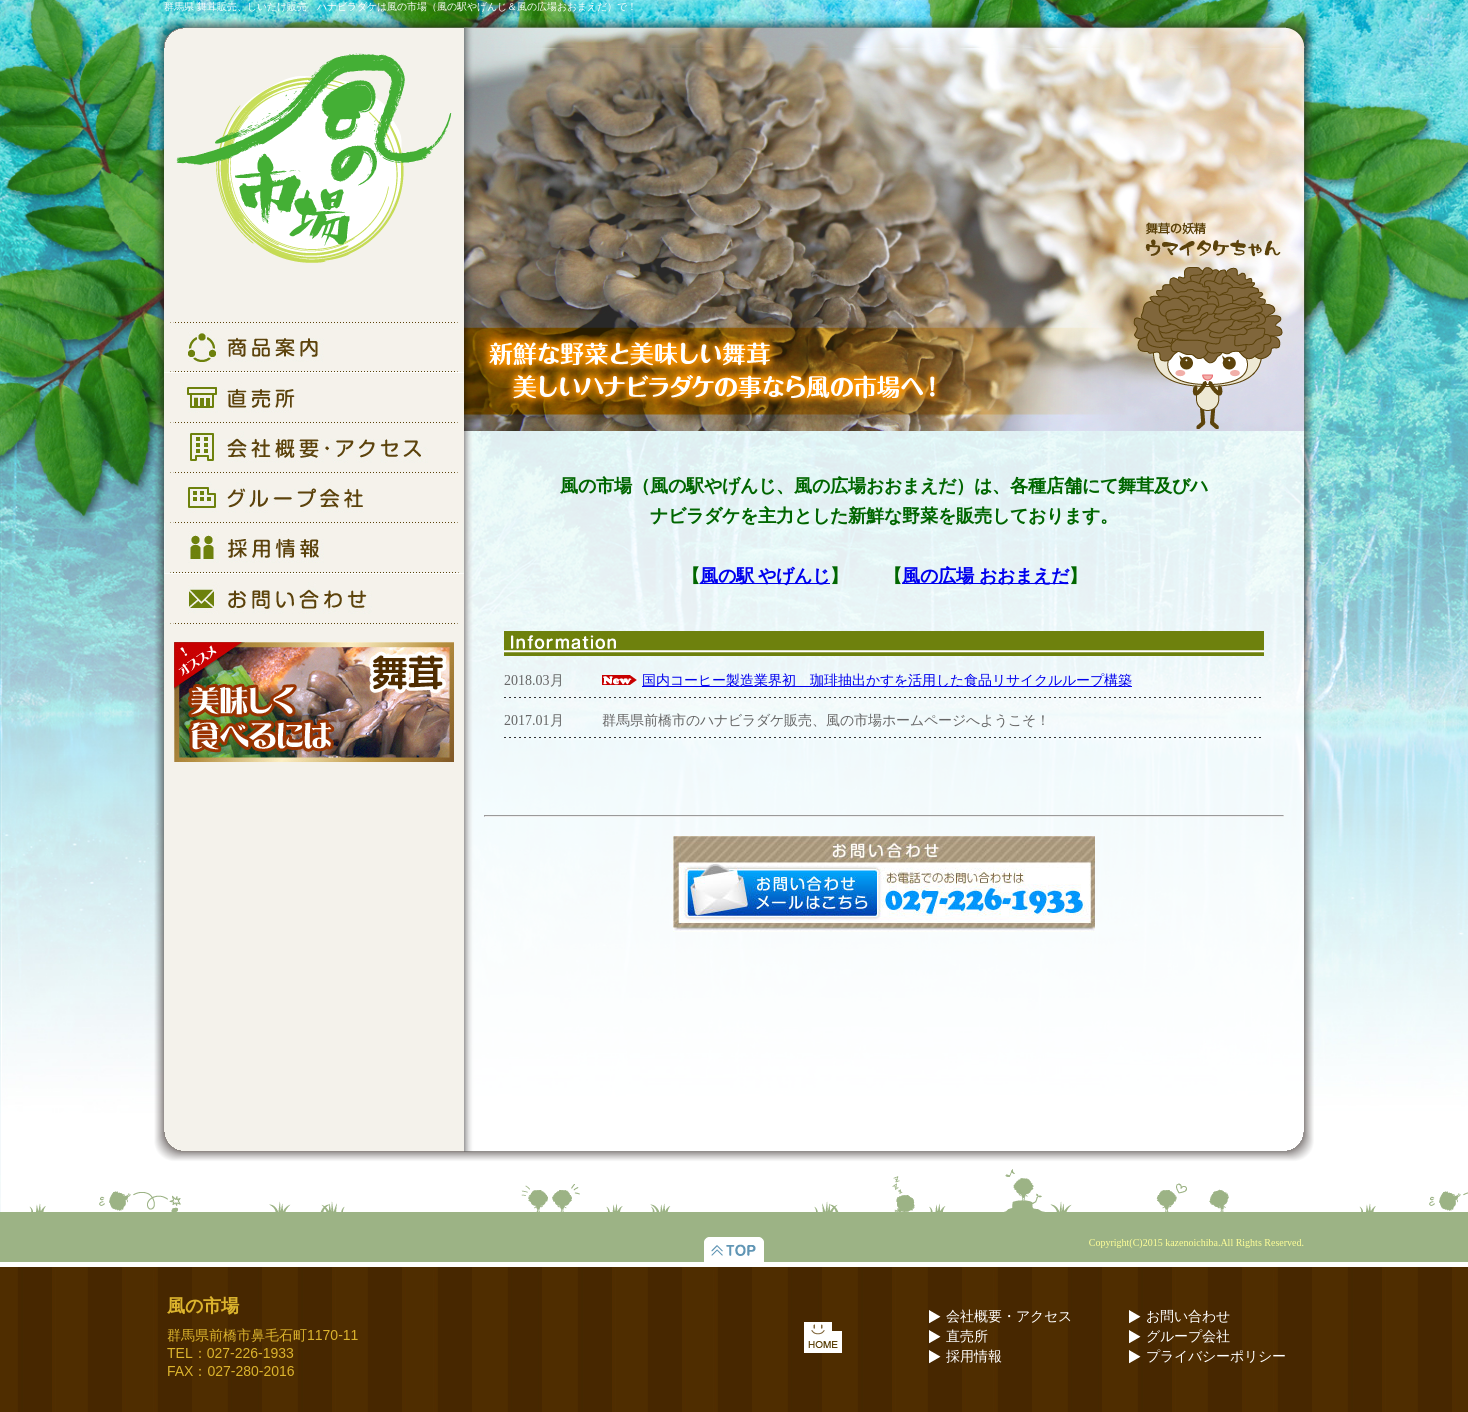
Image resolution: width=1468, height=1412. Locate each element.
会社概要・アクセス (1009, 1316)
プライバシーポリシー (1216, 1356)
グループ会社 (1188, 1336)
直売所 (967, 1336)
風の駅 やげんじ (765, 576)
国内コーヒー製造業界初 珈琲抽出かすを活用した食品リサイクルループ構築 (887, 680)
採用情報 (974, 1356)
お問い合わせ (1188, 1316)
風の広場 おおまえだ (985, 576)
